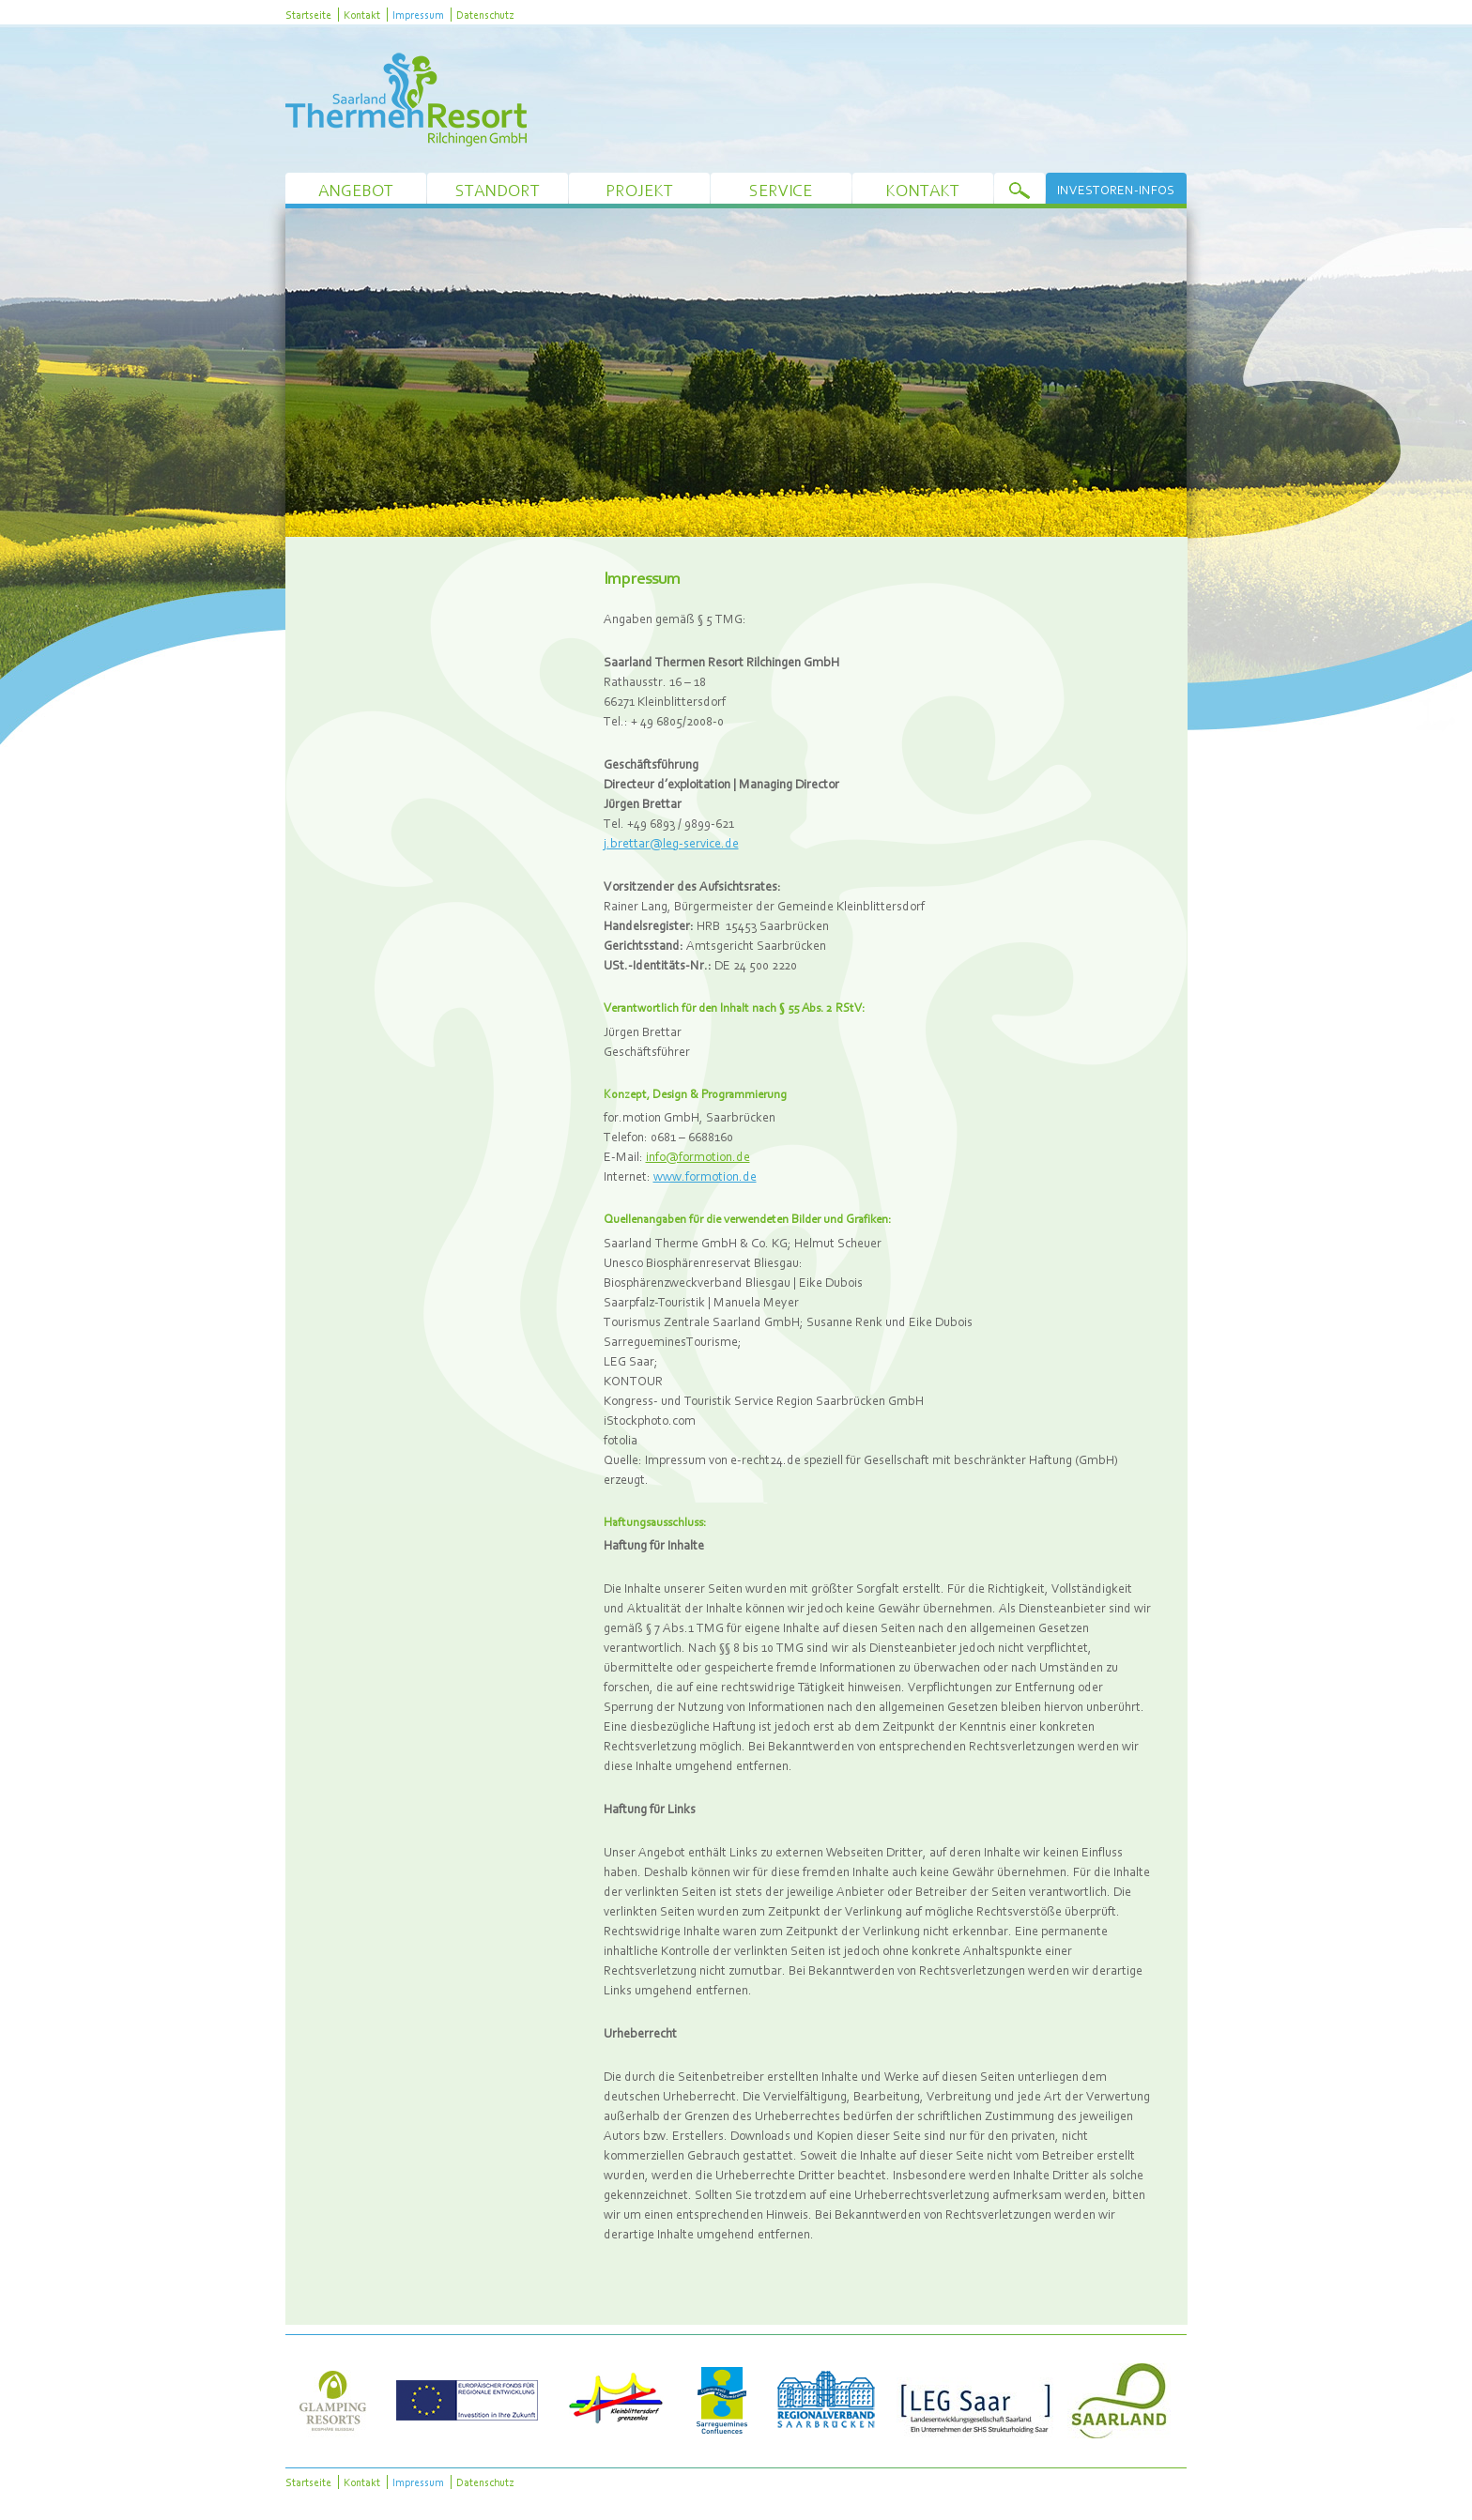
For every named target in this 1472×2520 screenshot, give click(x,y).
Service (780, 190)
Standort (497, 190)
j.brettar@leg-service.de (671, 842)
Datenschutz (485, 15)
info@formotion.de (698, 1156)
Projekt (639, 190)
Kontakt (362, 15)
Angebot (355, 190)
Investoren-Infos (1115, 189)
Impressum (418, 15)
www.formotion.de (705, 1176)
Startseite (308, 15)
